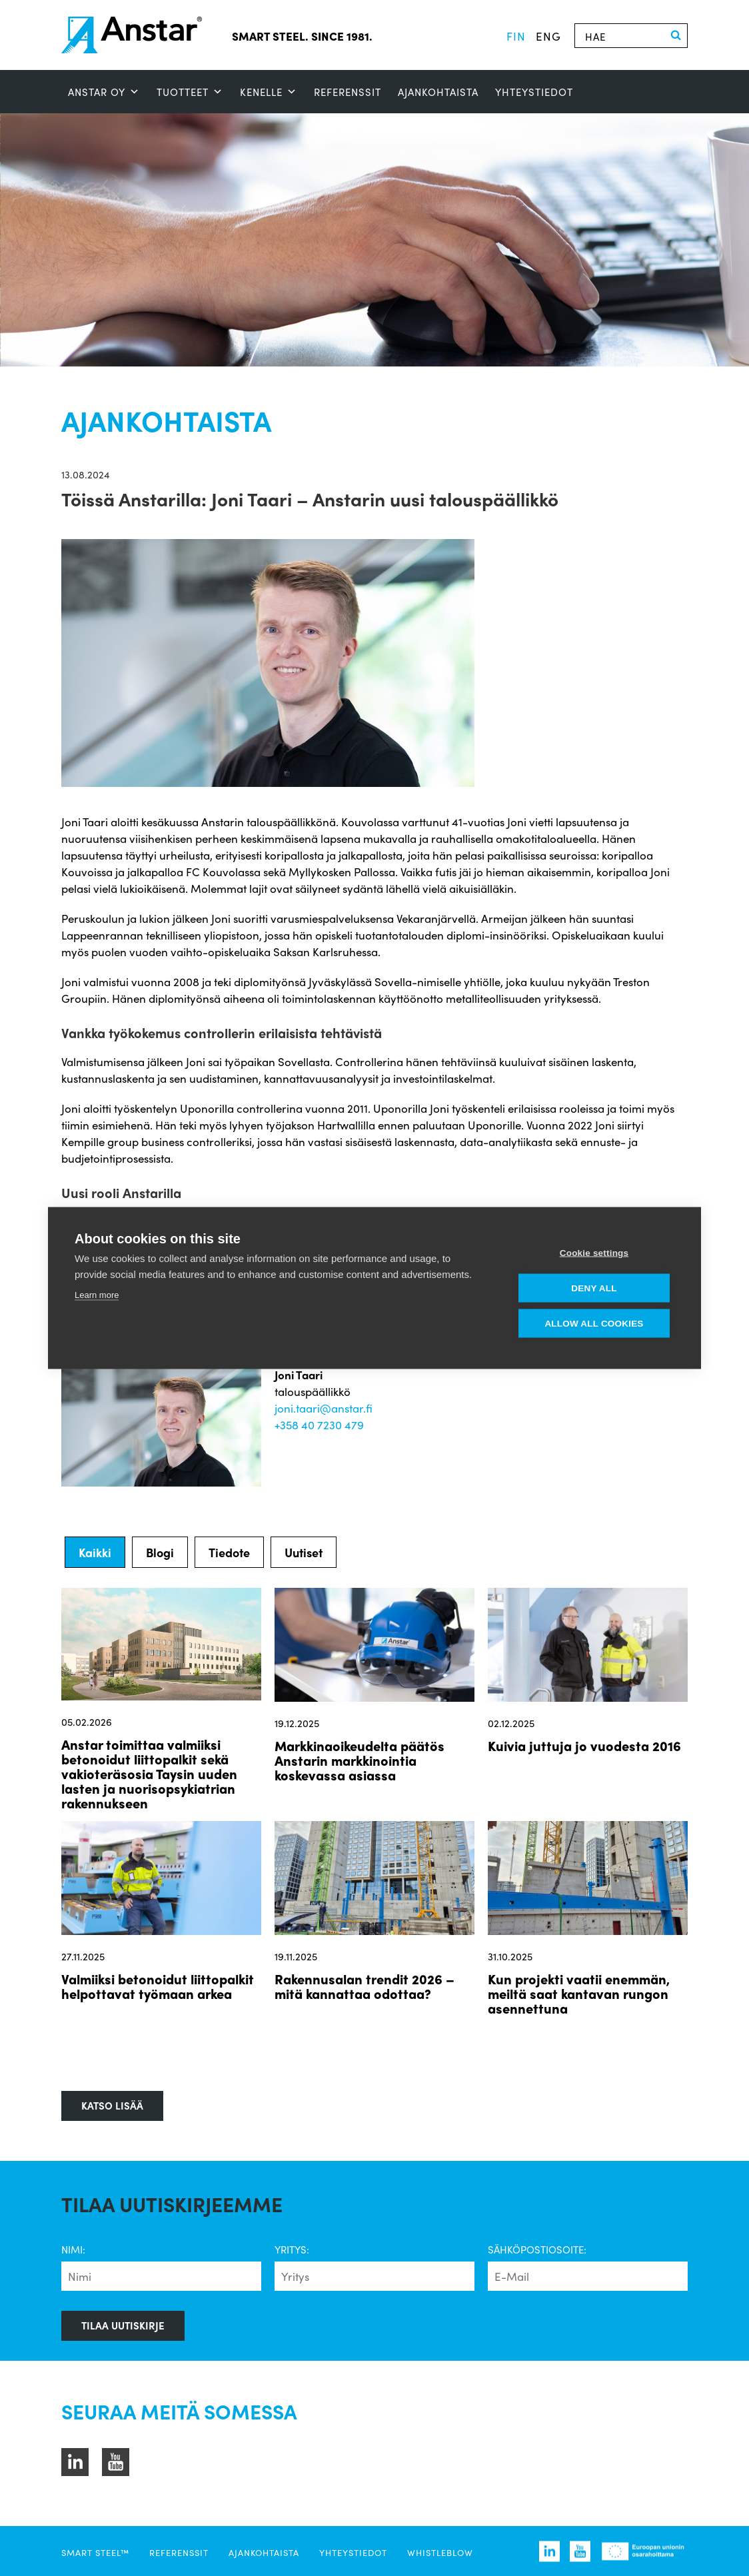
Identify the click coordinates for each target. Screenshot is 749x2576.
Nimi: (73, 2249)
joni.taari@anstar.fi (324, 1408)
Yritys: (292, 2249)
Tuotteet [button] (190, 92)
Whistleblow (440, 2552)
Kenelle (268, 92)
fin (516, 36)
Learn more (97, 1295)
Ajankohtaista (438, 92)
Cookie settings (594, 1253)
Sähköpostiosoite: (537, 2249)
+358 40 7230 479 (319, 1425)
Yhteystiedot (534, 92)
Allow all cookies (593, 1324)
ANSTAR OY (104, 92)
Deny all (593, 1288)
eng (548, 36)
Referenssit (347, 92)
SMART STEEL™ (95, 2552)
